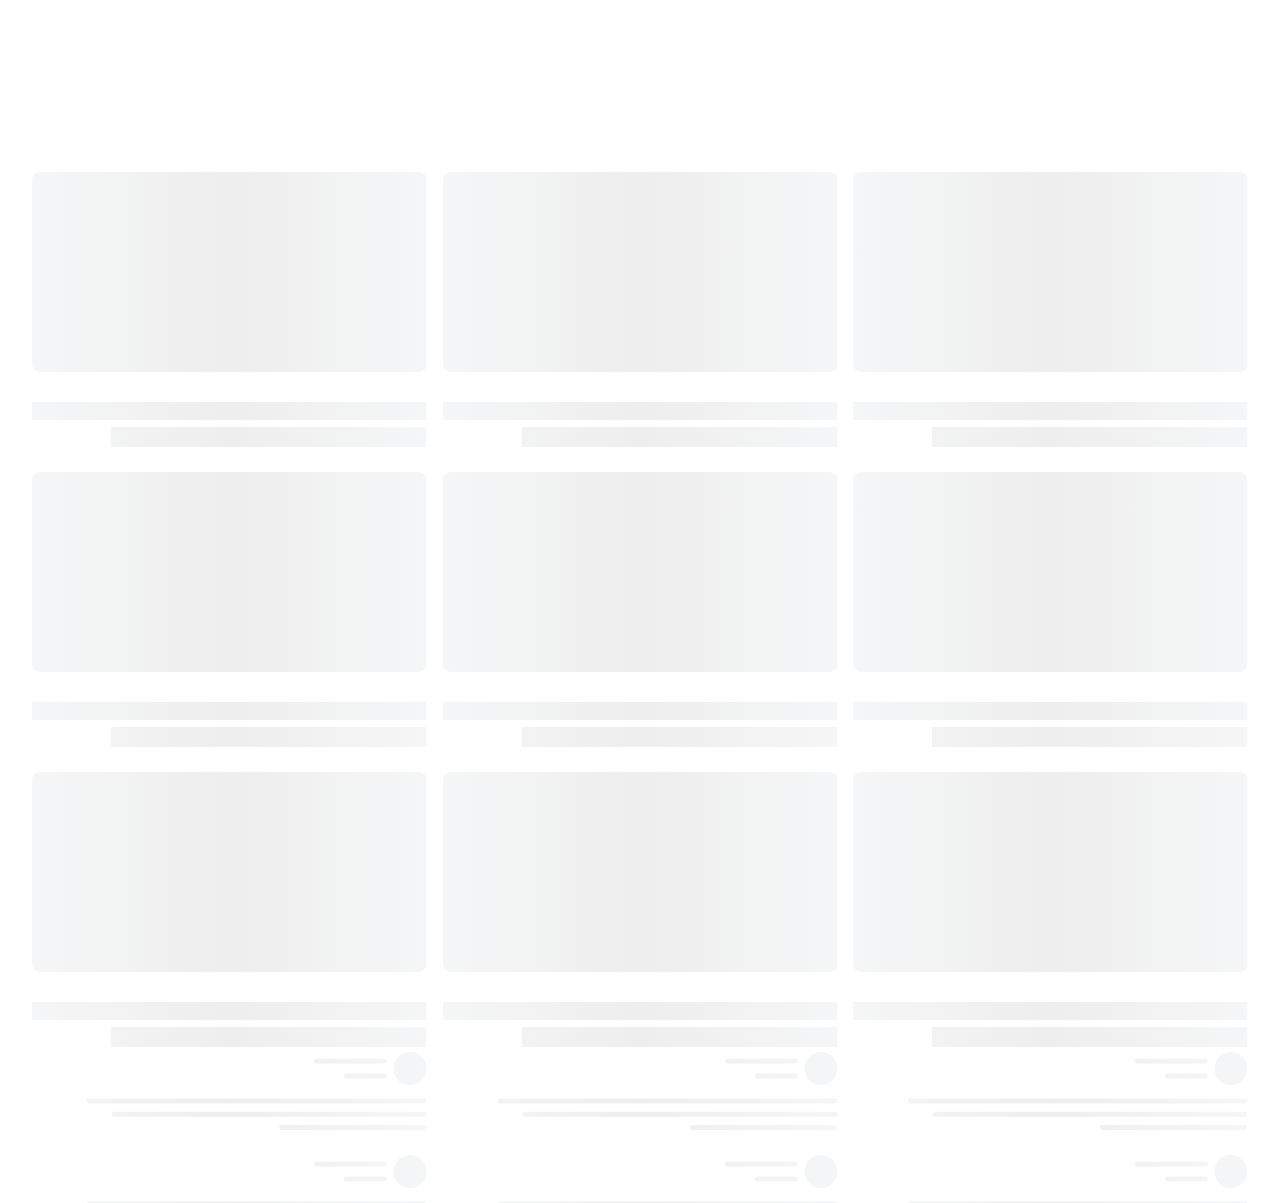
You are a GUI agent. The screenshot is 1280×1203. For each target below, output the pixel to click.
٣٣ (1084, 293)
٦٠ (1084, 1031)
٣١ (1084, 252)
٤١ (1084, 457)
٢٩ (1084, 211)
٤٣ (1084, 498)
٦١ (1084, 1072)
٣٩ (1084, 416)
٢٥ (1084, 170)
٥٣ (1084, 744)
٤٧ (1084, 621)
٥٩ (1084, 990)
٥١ (1084, 703)
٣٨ (1084, 375)
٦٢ (1084, 1113)
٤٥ (1084, 580)
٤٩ (1084, 662)
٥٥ (1084, 826)
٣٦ (1084, 334)
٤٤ (1084, 539)
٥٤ (1084, 785)
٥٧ (1084, 949)
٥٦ (1084, 908)
